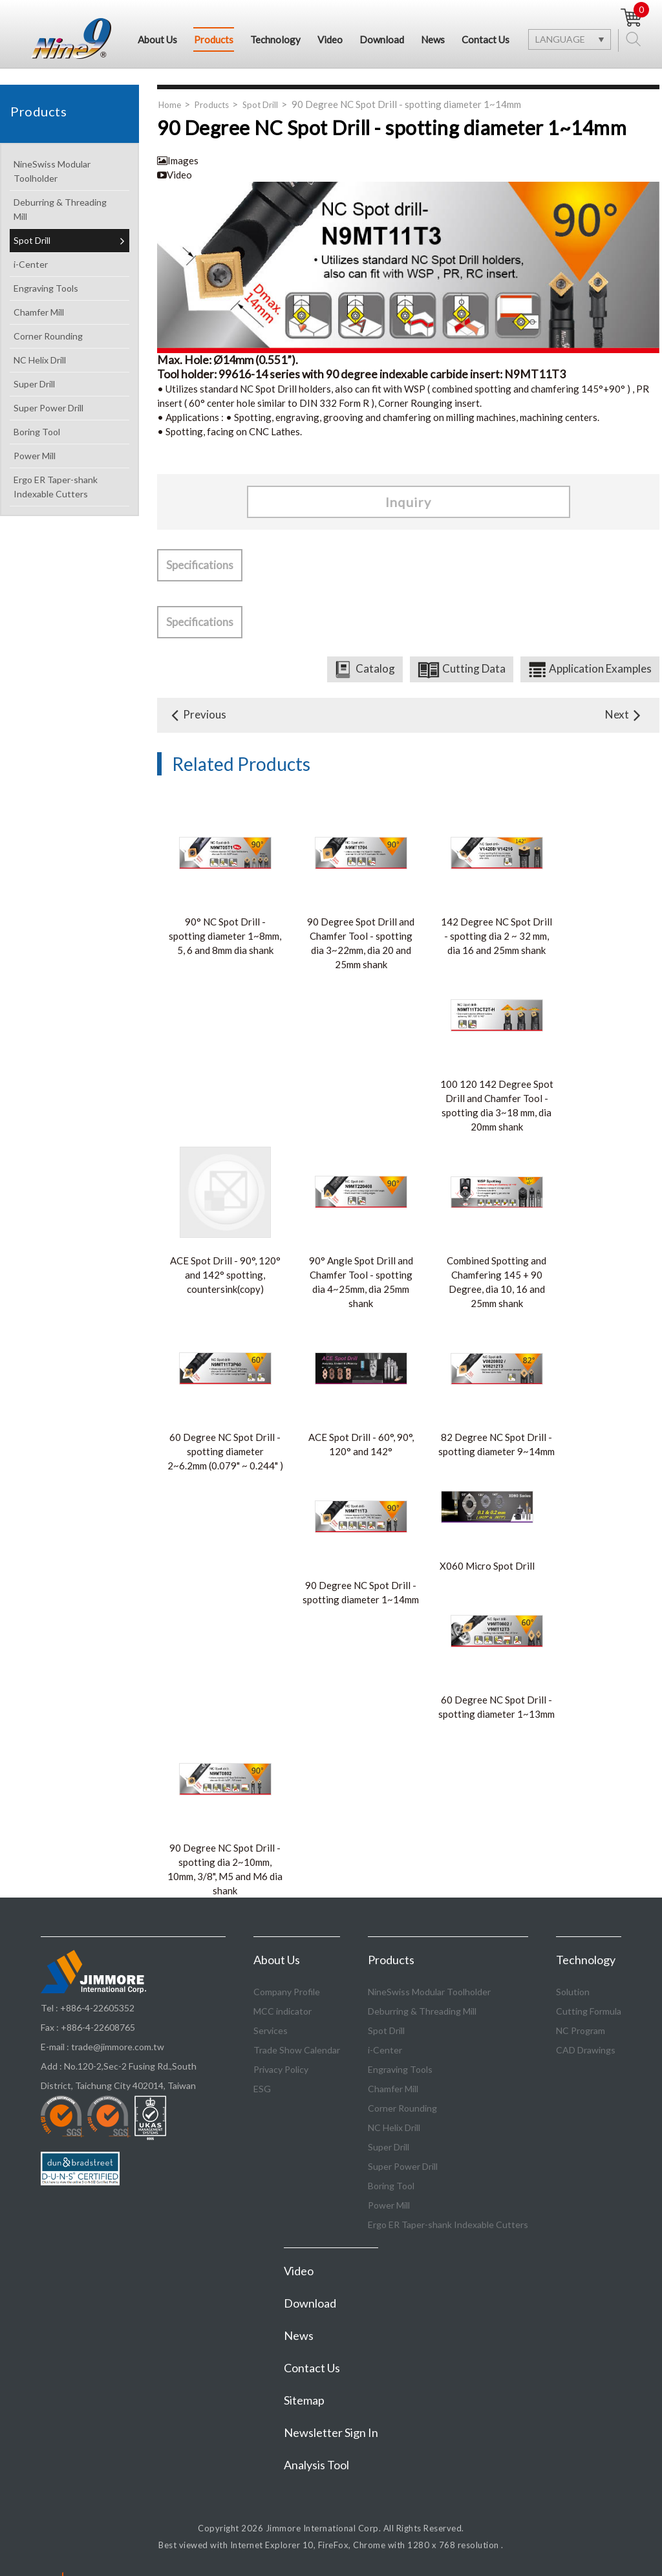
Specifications (199, 565)
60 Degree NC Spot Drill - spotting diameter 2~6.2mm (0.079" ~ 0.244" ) (225, 1452)
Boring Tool (69, 433)
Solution (573, 1992)
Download (381, 39)
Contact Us (485, 39)
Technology (275, 39)
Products (213, 39)
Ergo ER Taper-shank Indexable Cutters (69, 487)
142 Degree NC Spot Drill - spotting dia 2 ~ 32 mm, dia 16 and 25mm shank (496, 936)
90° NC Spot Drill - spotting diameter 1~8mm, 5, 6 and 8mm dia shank (225, 936)
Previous (196, 715)
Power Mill (69, 457)
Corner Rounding (69, 337)
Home (169, 105)
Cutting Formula (588, 2011)
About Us (157, 39)
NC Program (580, 2031)
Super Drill (69, 385)
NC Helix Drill (69, 361)
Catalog (375, 669)
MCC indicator (282, 2011)
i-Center (69, 265)
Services (270, 2031)
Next (625, 715)
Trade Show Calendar (296, 2050)
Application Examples (600, 669)
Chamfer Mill (69, 313)
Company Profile (286, 1992)
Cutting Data (474, 669)
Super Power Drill (69, 409)
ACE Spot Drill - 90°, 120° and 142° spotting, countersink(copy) (225, 1275)
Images (177, 161)
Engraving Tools (69, 289)
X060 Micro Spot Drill (487, 1566)
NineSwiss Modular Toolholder (69, 171)
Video (330, 39)
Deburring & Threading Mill (69, 209)
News (433, 39)
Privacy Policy (280, 2069)
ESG (262, 2089)
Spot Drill (69, 241)
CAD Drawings (585, 2050)
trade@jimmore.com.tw (117, 2047)
